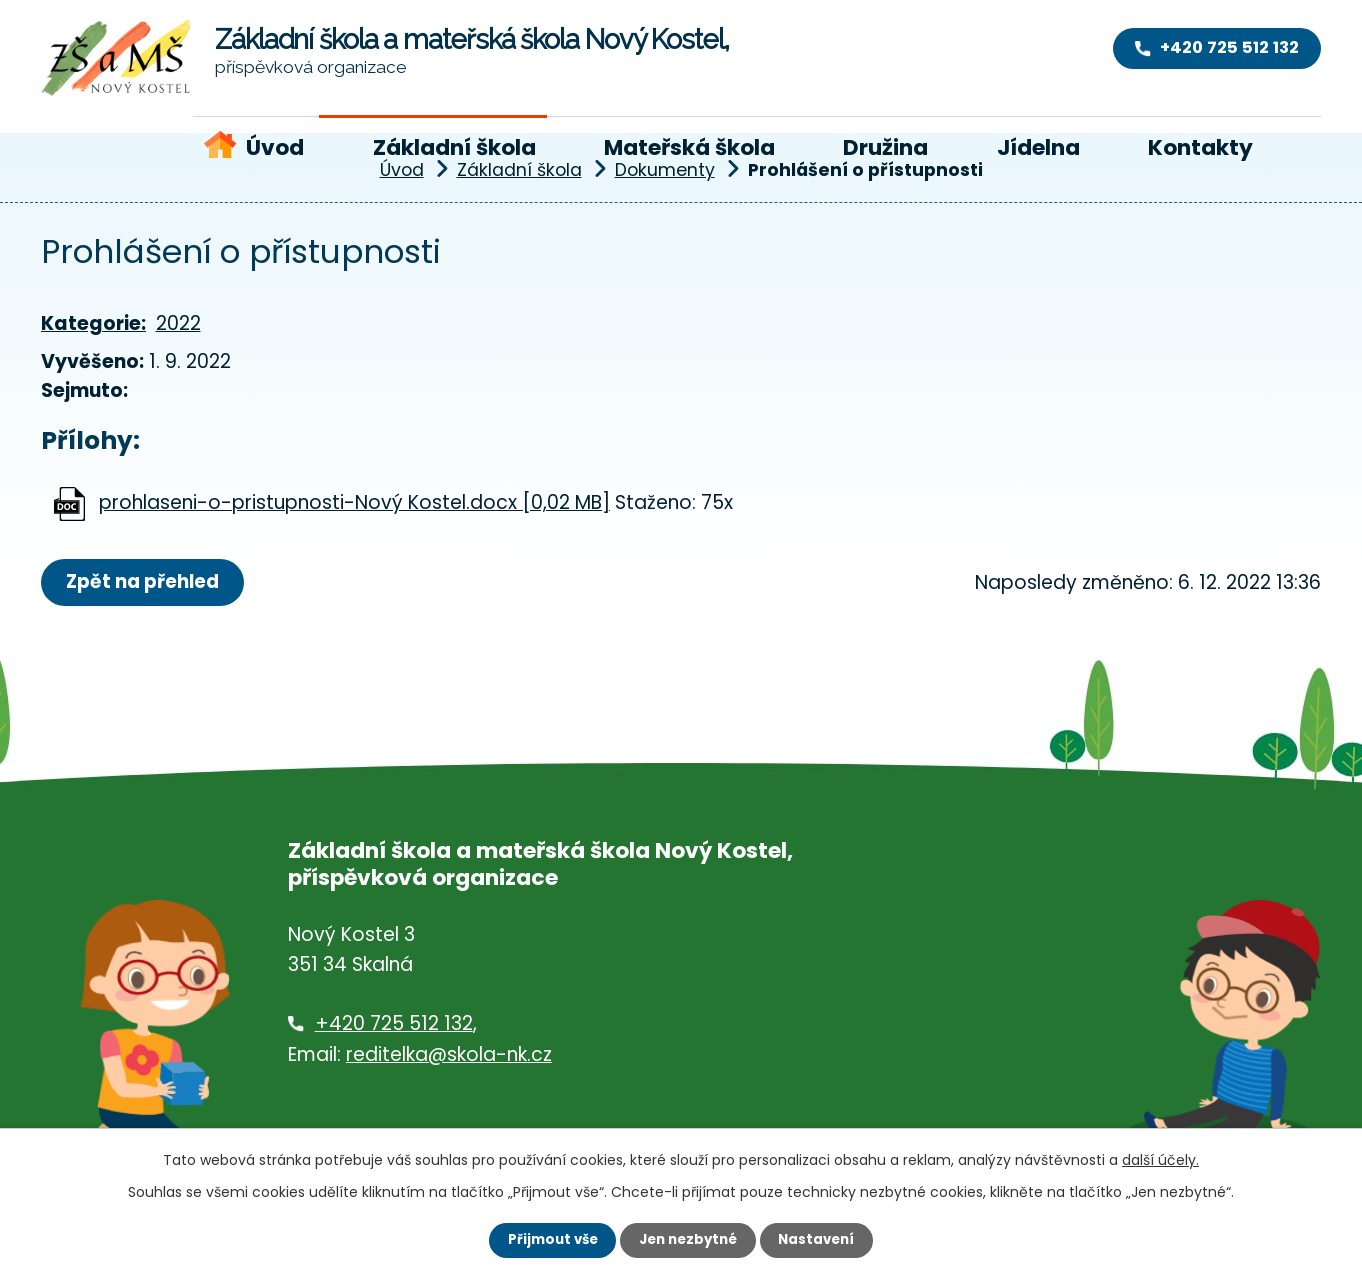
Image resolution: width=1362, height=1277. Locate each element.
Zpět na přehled (148, 582)
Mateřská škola (689, 147)
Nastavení (823, 1239)
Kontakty (1200, 147)
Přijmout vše (546, 1239)
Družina (885, 147)
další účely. (1160, 1158)
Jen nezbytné (688, 1239)
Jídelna (1038, 147)
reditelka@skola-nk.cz (449, 1055)
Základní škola (454, 147)
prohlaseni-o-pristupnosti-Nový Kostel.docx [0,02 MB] (354, 502)
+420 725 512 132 (394, 1025)
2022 (178, 323)
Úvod (275, 147)
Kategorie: (93, 323)
